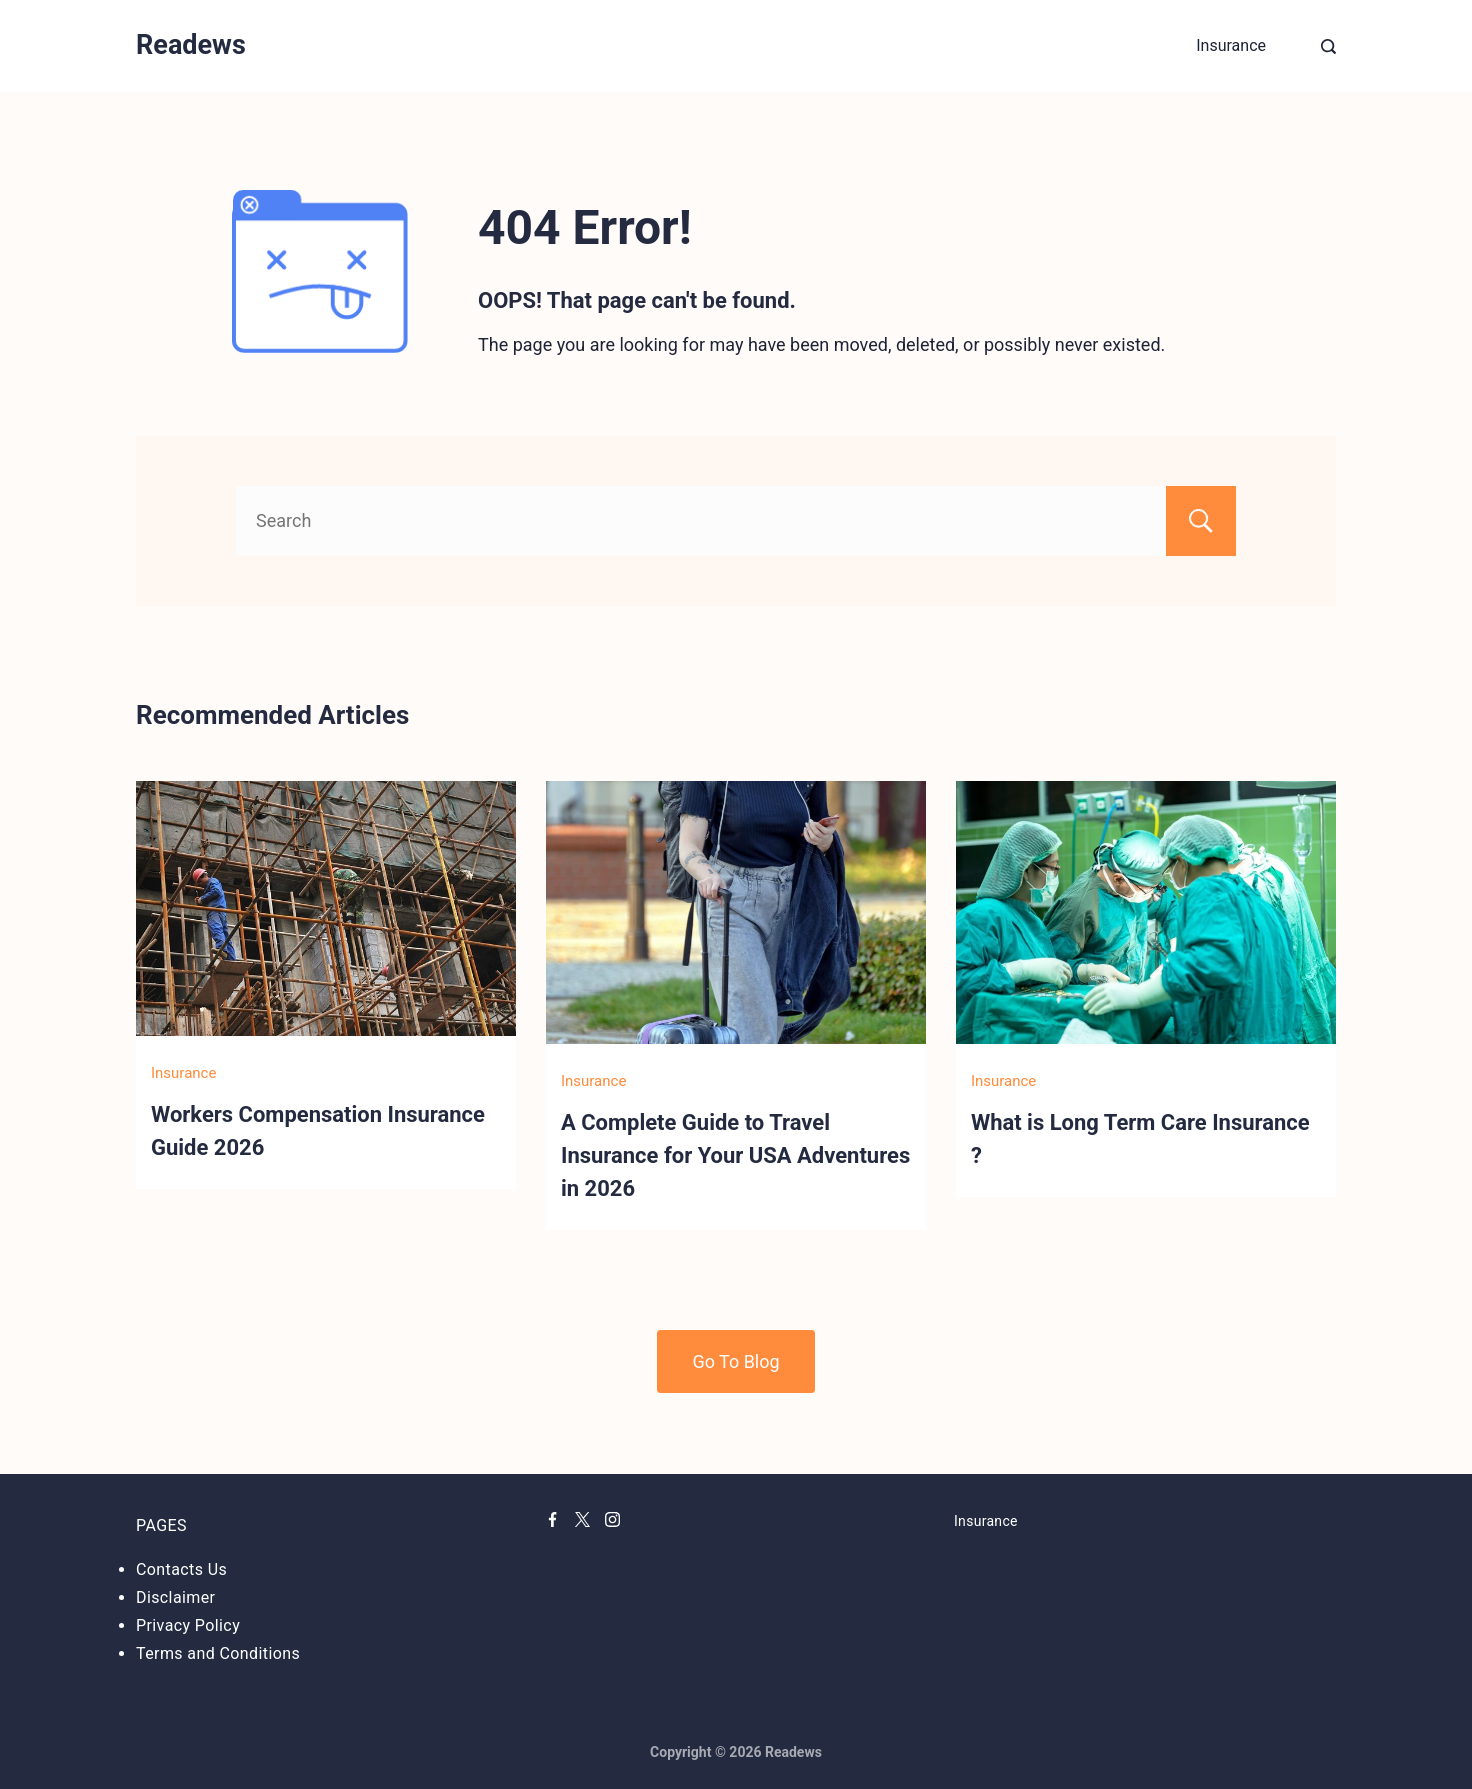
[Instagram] (612, 1519)
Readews (191, 45)
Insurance (1231, 45)
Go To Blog (735, 1361)
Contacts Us (181, 1569)
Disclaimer (175, 1597)
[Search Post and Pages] (1328, 46)
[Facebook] (552, 1519)
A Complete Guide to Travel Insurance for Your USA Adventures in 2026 (735, 1155)
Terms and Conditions (218, 1653)
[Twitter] (582, 1519)
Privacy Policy (188, 1625)
